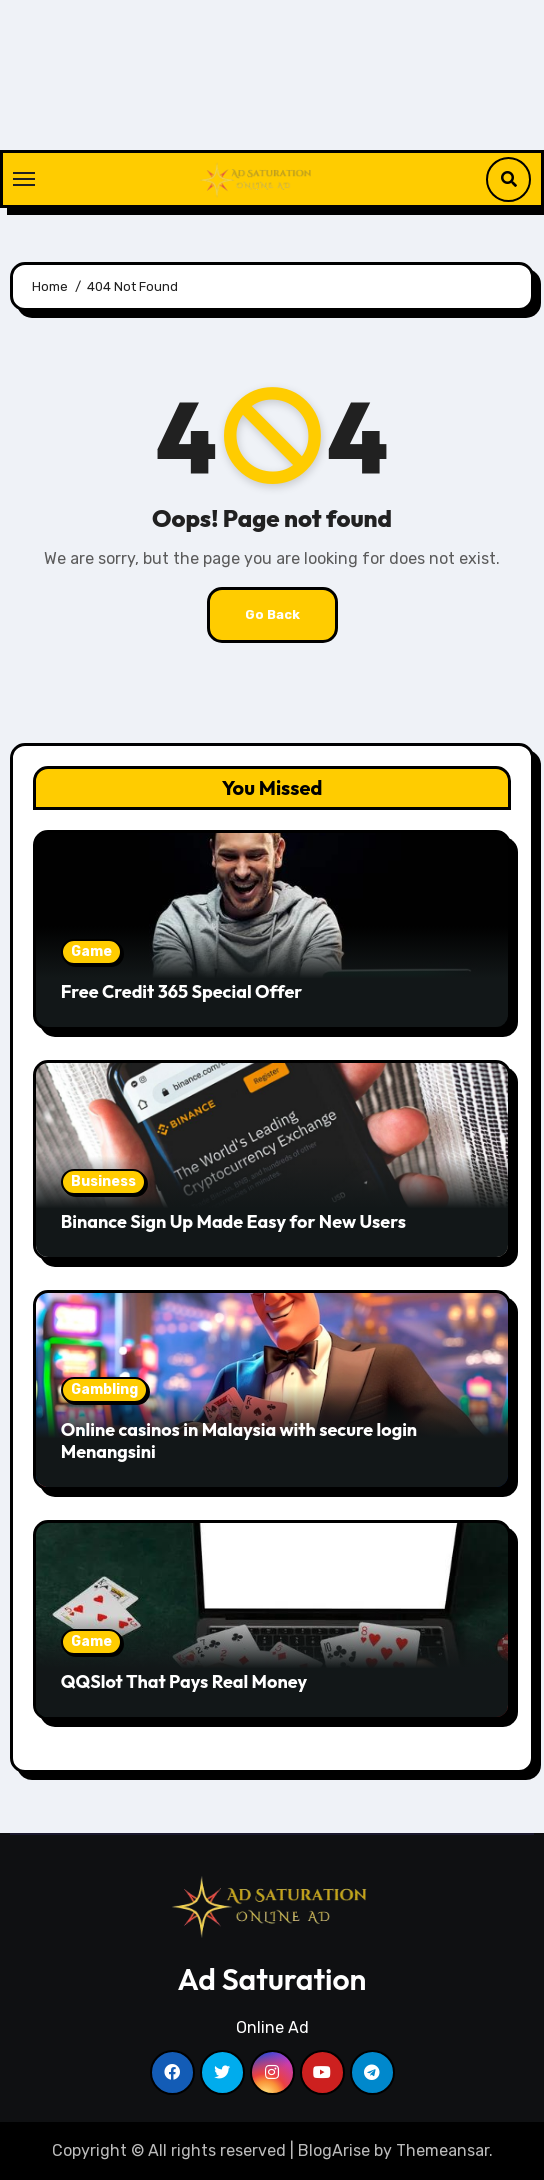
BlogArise (334, 2150)
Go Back (272, 614)
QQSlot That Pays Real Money (184, 1681)
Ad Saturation (272, 1979)
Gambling (104, 1389)
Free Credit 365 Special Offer (182, 991)
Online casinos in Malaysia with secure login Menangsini (239, 1440)
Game (91, 951)
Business (103, 1181)
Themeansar (442, 2150)
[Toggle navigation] (24, 179)
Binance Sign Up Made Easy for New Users (233, 1221)
